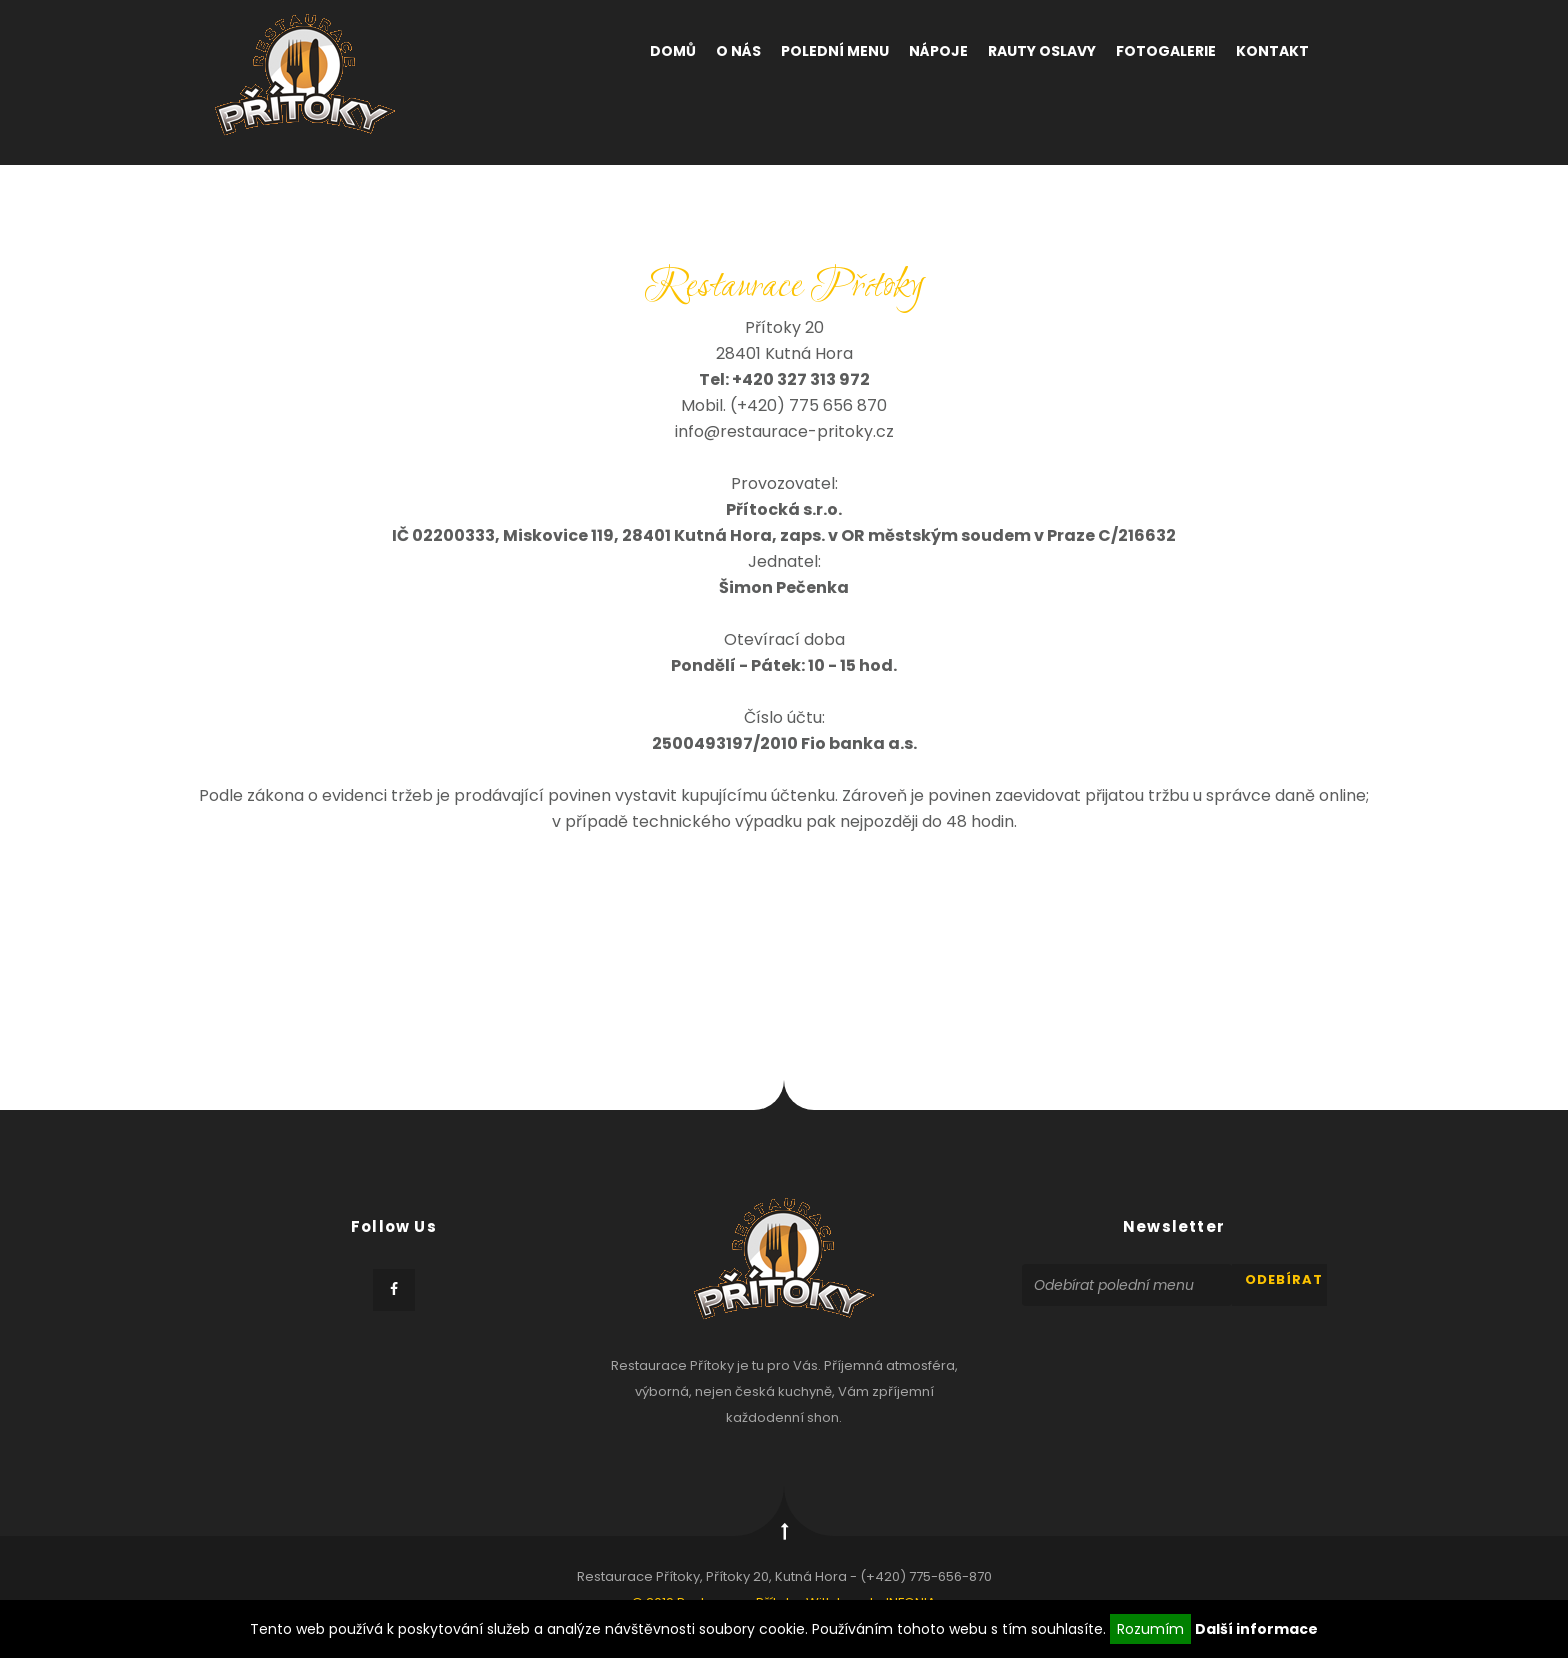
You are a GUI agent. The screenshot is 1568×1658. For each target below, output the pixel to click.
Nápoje (938, 51)
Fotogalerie (1166, 51)
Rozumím (1150, 1629)
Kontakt (1272, 51)
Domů (673, 51)
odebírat (1284, 1279)
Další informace (1256, 1629)
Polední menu (835, 51)
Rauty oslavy (1042, 51)
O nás (738, 51)
